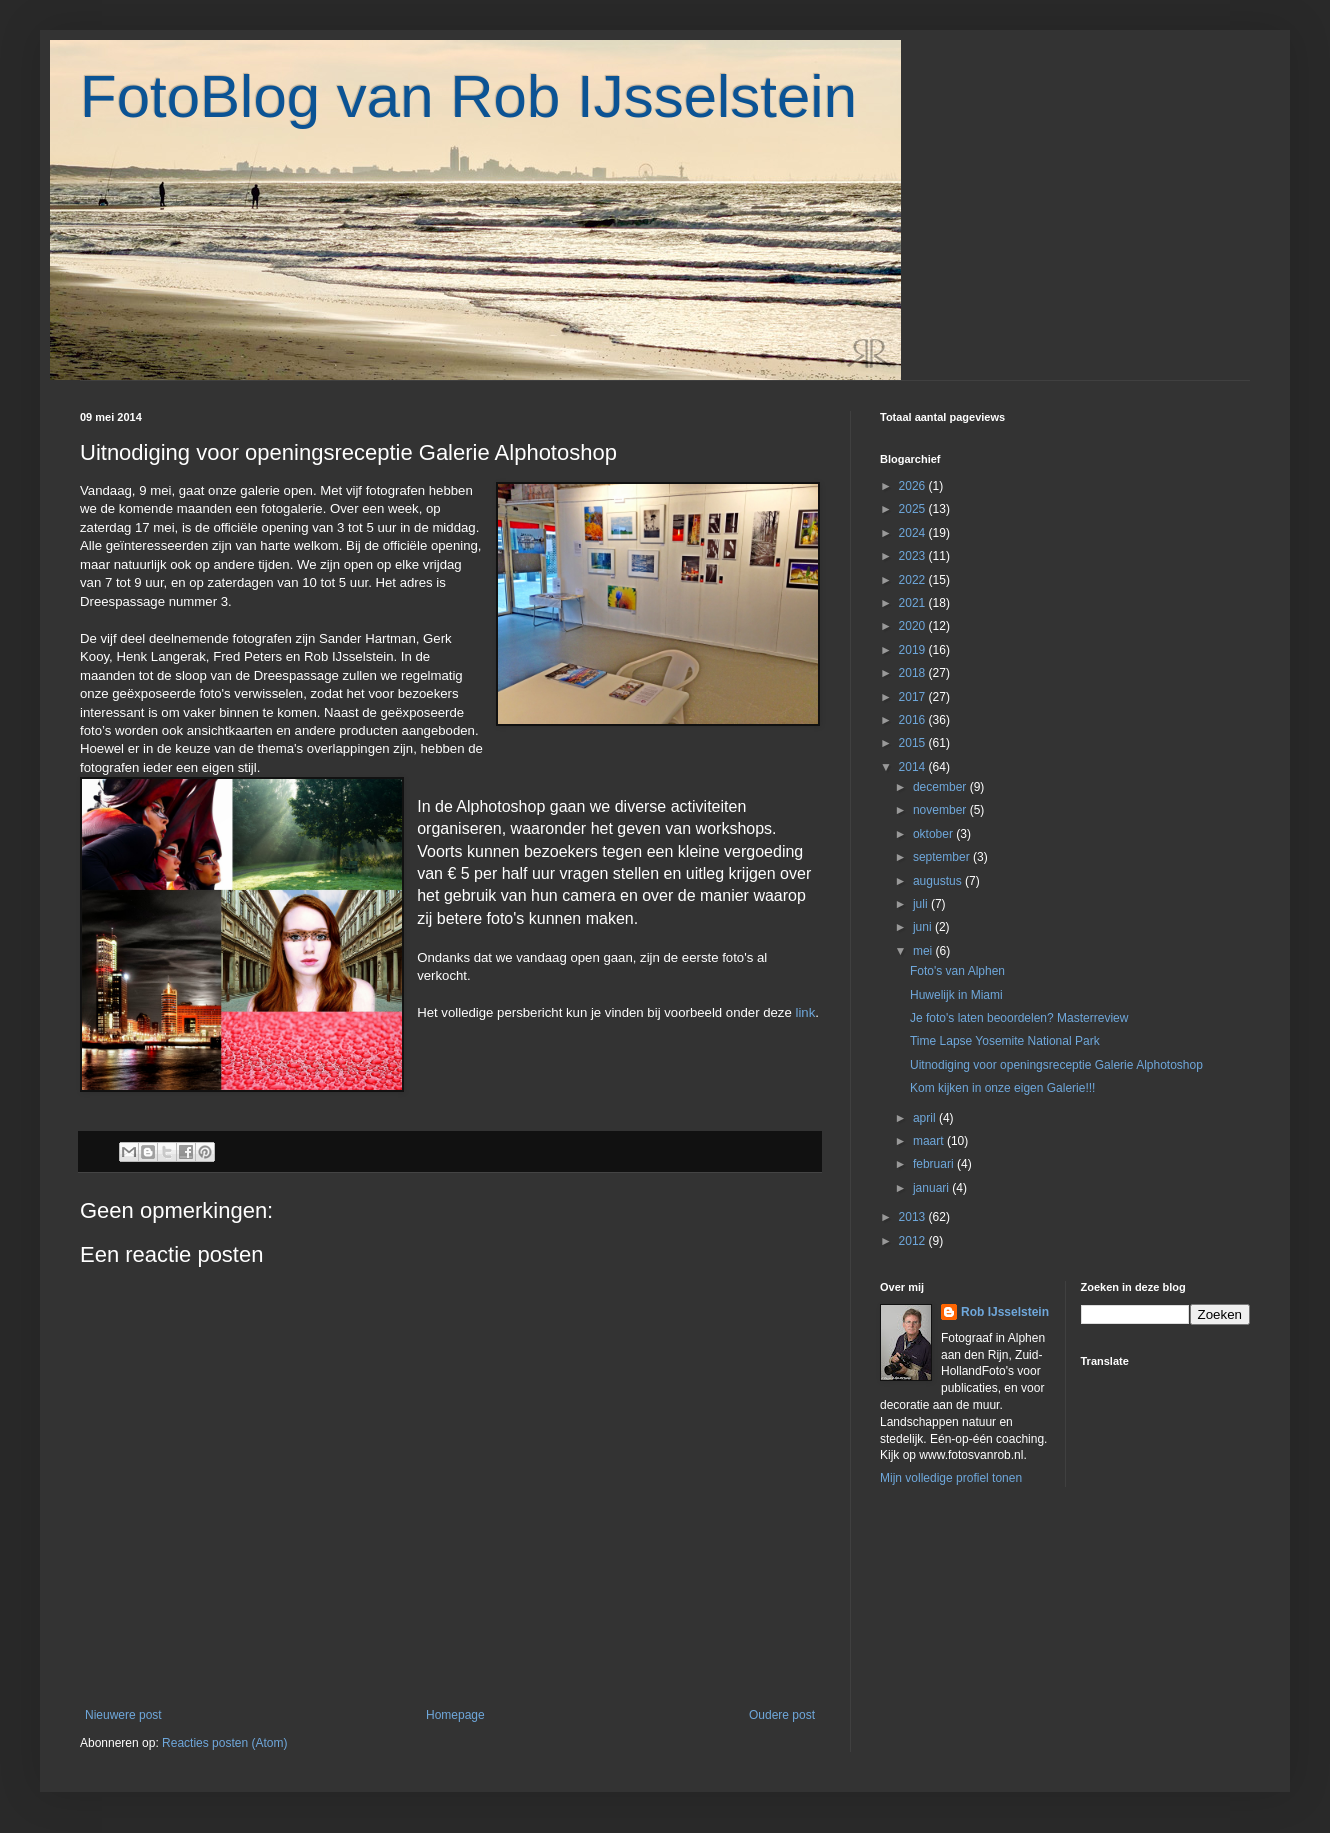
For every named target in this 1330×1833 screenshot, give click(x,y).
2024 (914, 533)
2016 (914, 720)
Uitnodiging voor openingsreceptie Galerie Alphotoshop (1056, 1065)
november (941, 810)
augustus (939, 881)
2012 (914, 1241)
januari (932, 1188)
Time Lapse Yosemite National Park (1005, 1041)
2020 (914, 626)
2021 (914, 603)
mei (924, 951)
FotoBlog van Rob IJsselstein (468, 96)
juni (924, 927)
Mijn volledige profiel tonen (951, 1478)
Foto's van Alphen (957, 971)
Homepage (455, 1715)
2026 (914, 486)
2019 (914, 650)
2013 (914, 1217)
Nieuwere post (123, 1715)
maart (930, 1141)
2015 (914, 743)
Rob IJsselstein (1005, 1312)
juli (922, 904)
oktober (934, 834)
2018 (914, 673)
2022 (914, 580)
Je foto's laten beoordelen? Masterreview (1019, 1018)
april (926, 1118)
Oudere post (782, 1715)
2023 (914, 556)
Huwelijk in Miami (956, 995)
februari (935, 1164)
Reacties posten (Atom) (224, 1743)
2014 (914, 767)
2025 (914, 509)
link (805, 1012)
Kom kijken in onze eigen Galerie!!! (1002, 1088)
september (943, 857)
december (941, 787)
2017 (914, 697)
